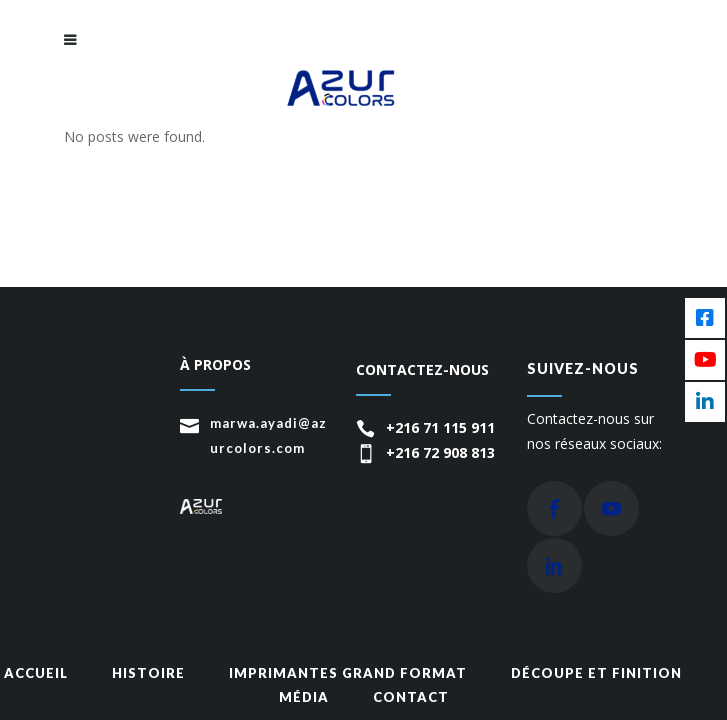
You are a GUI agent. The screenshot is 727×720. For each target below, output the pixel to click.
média (304, 697)
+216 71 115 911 (440, 427)
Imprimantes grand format (348, 673)
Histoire (148, 673)
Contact (411, 697)
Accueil (36, 673)
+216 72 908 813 (440, 452)
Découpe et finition (596, 673)
